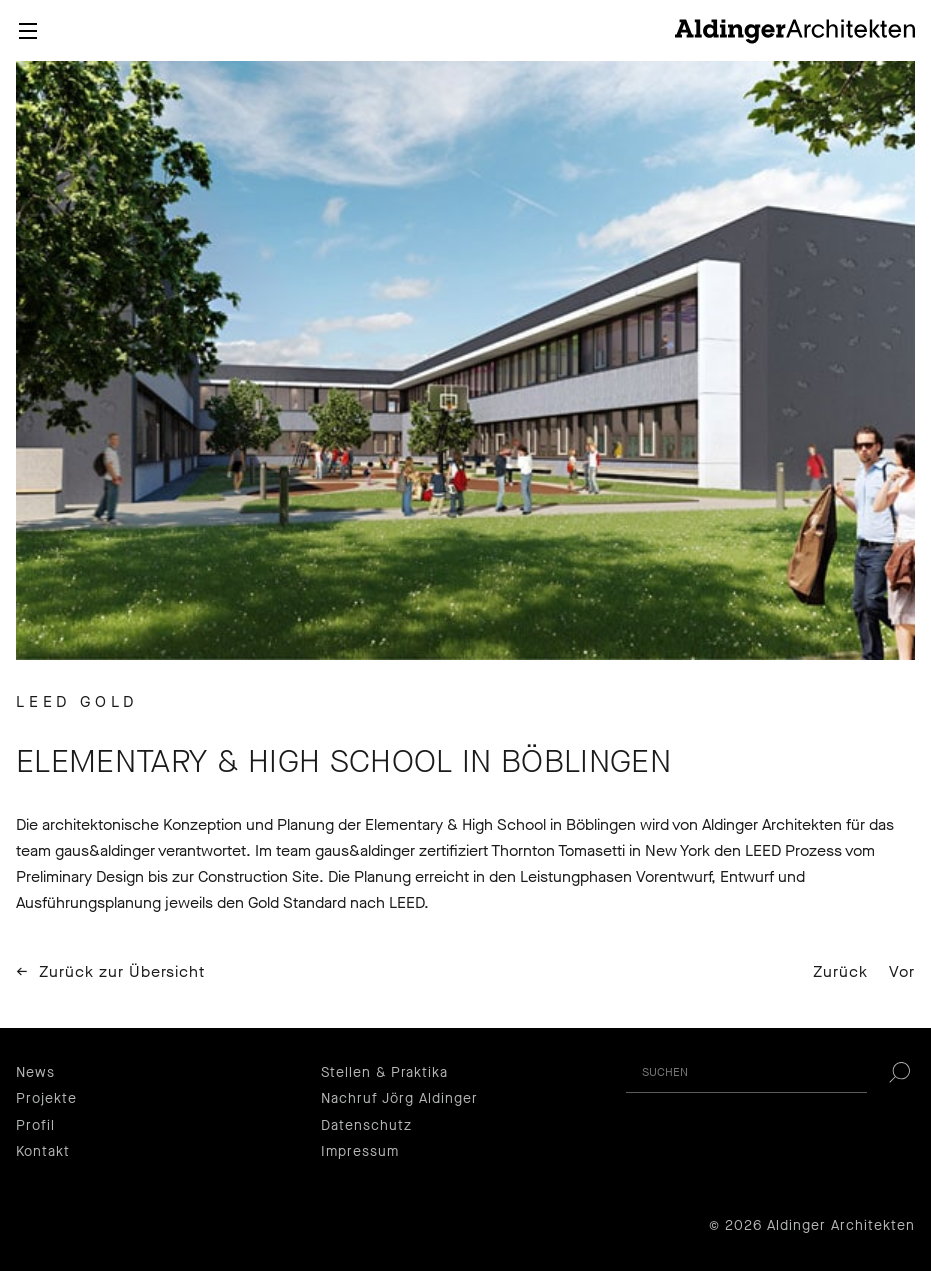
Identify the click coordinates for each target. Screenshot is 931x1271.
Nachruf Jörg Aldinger (399, 1098)
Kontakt (43, 1151)
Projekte (46, 1098)
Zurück (840, 971)
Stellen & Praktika (384, 1072)
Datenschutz (366, 1125)
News (35, 1072)
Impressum (360, 1151)
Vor (902, 971)
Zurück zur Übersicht (122, 972)
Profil (35, 1125)
